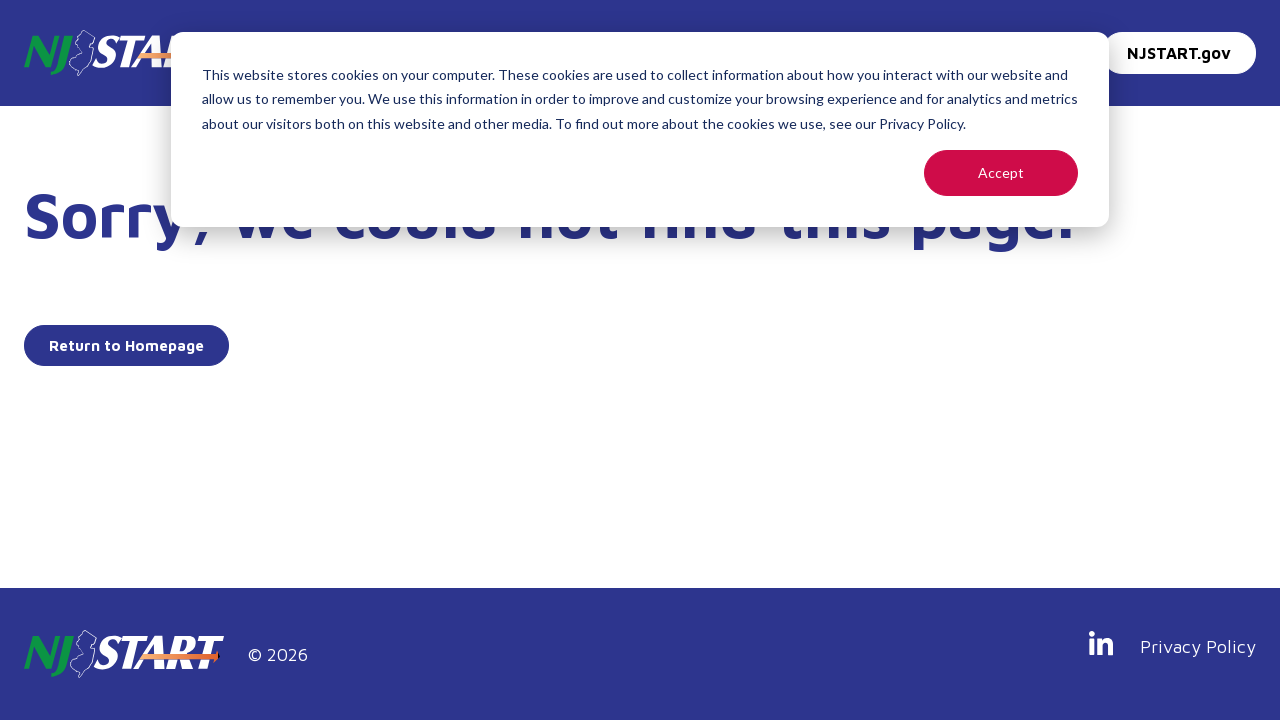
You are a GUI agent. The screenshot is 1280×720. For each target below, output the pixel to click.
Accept (1001, 172)
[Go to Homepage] (122, 53)
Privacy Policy (1198, 646)
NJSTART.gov (1179, 53)
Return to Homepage (126, 345)
